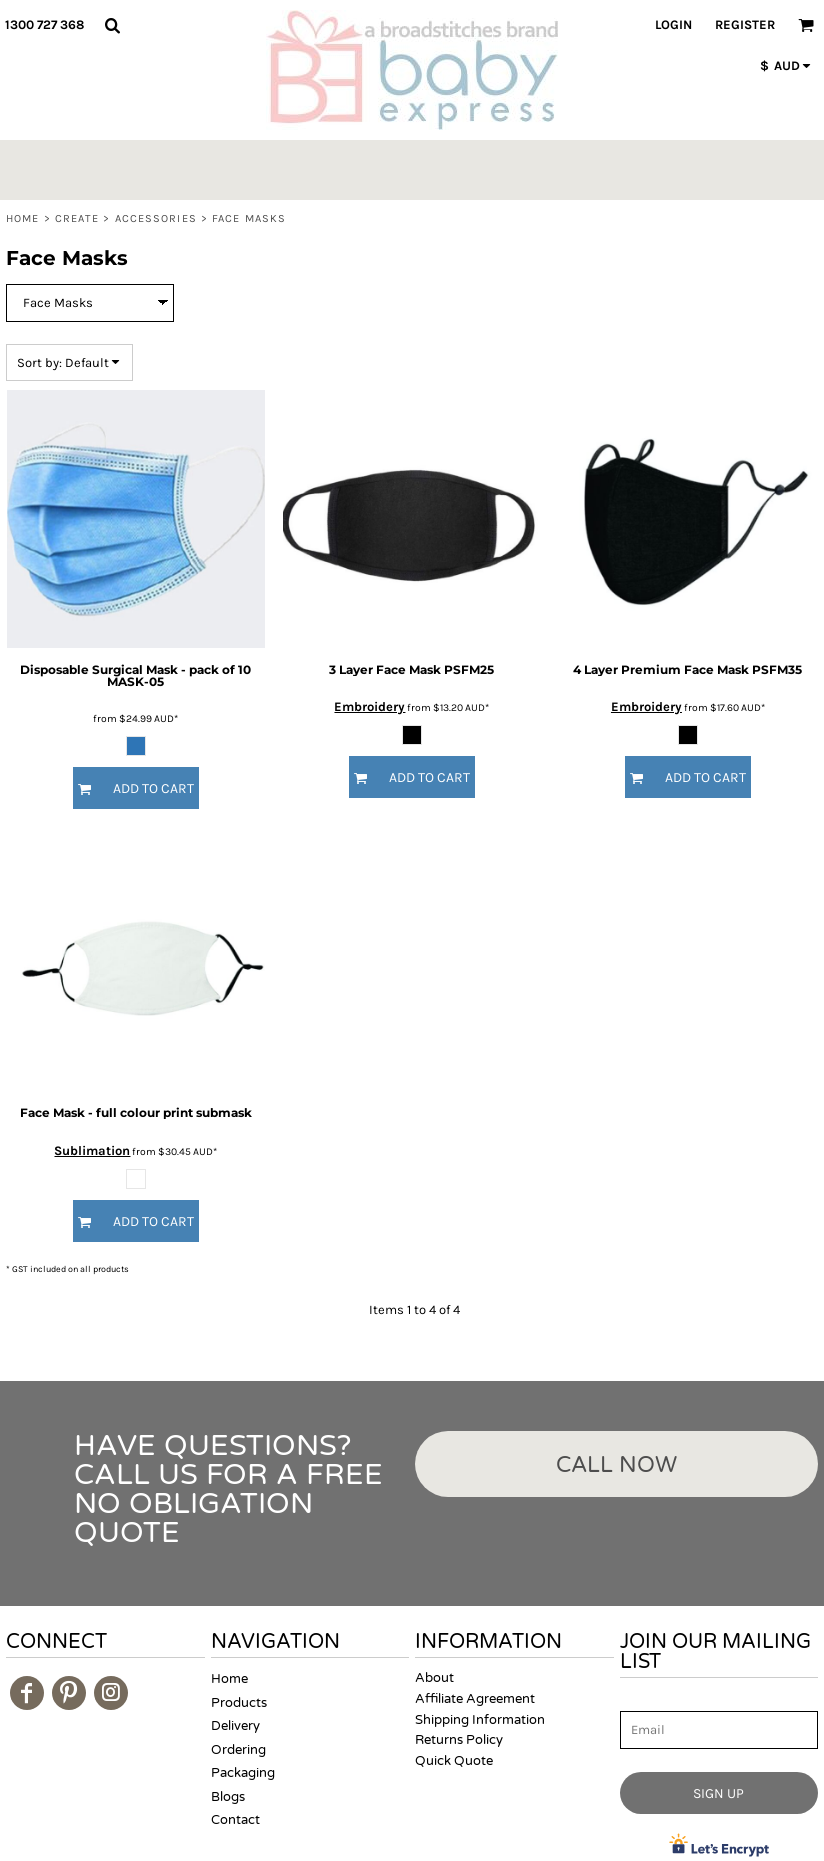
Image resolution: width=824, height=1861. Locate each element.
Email (638, 1699)
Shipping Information (480, 1720)
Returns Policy (459, 1740)
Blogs (228, 1797)
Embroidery (369, 706)
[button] (112, 25)
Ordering (238, 1750)
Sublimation (92, 1150)
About (434, 1678)
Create (77, 218)
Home (22, 218)
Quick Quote (454, 1761)
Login (673, 24)
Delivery (235, 1726)
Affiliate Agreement (475, 1699)
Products (239, 1703)
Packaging (243, 1773)
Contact (235, 1820)
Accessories (156, 218)
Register (745, 24)
